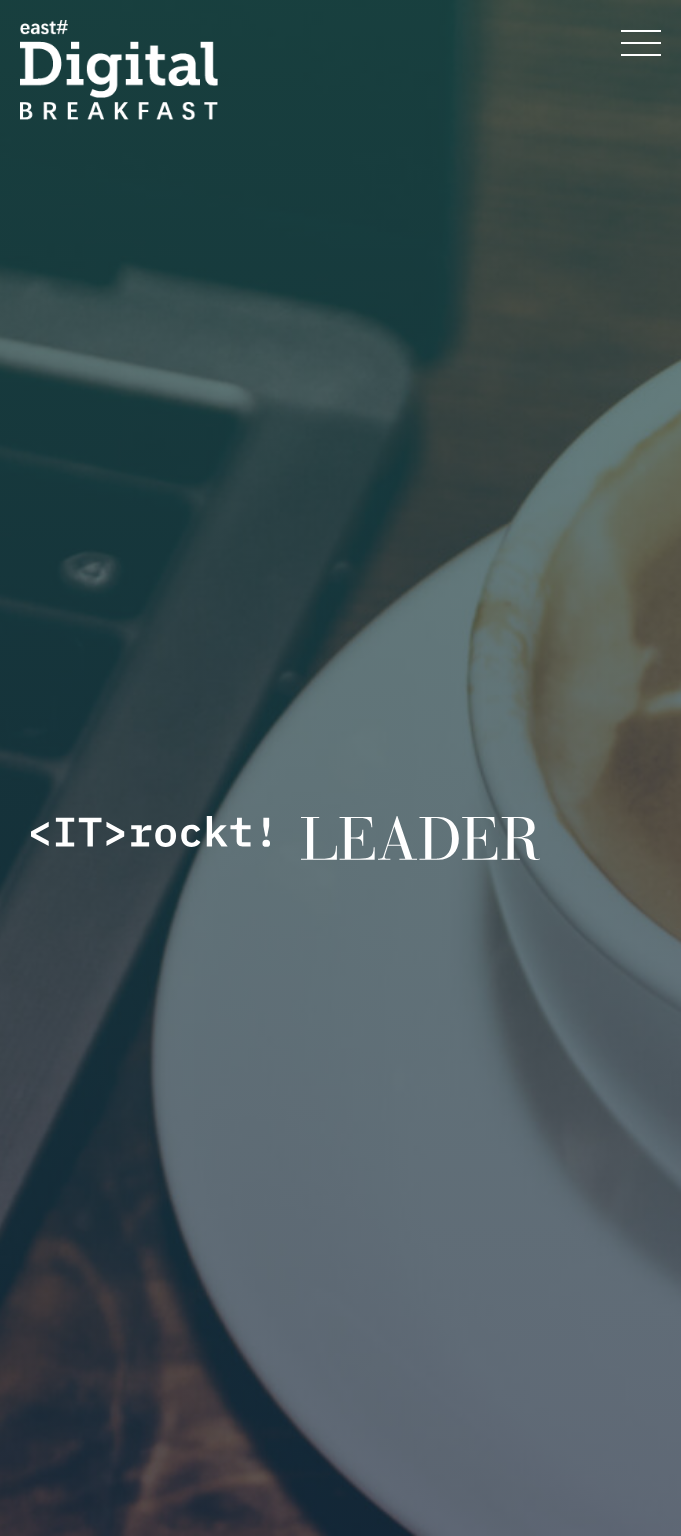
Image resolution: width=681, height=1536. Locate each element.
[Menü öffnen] (641, 43)
